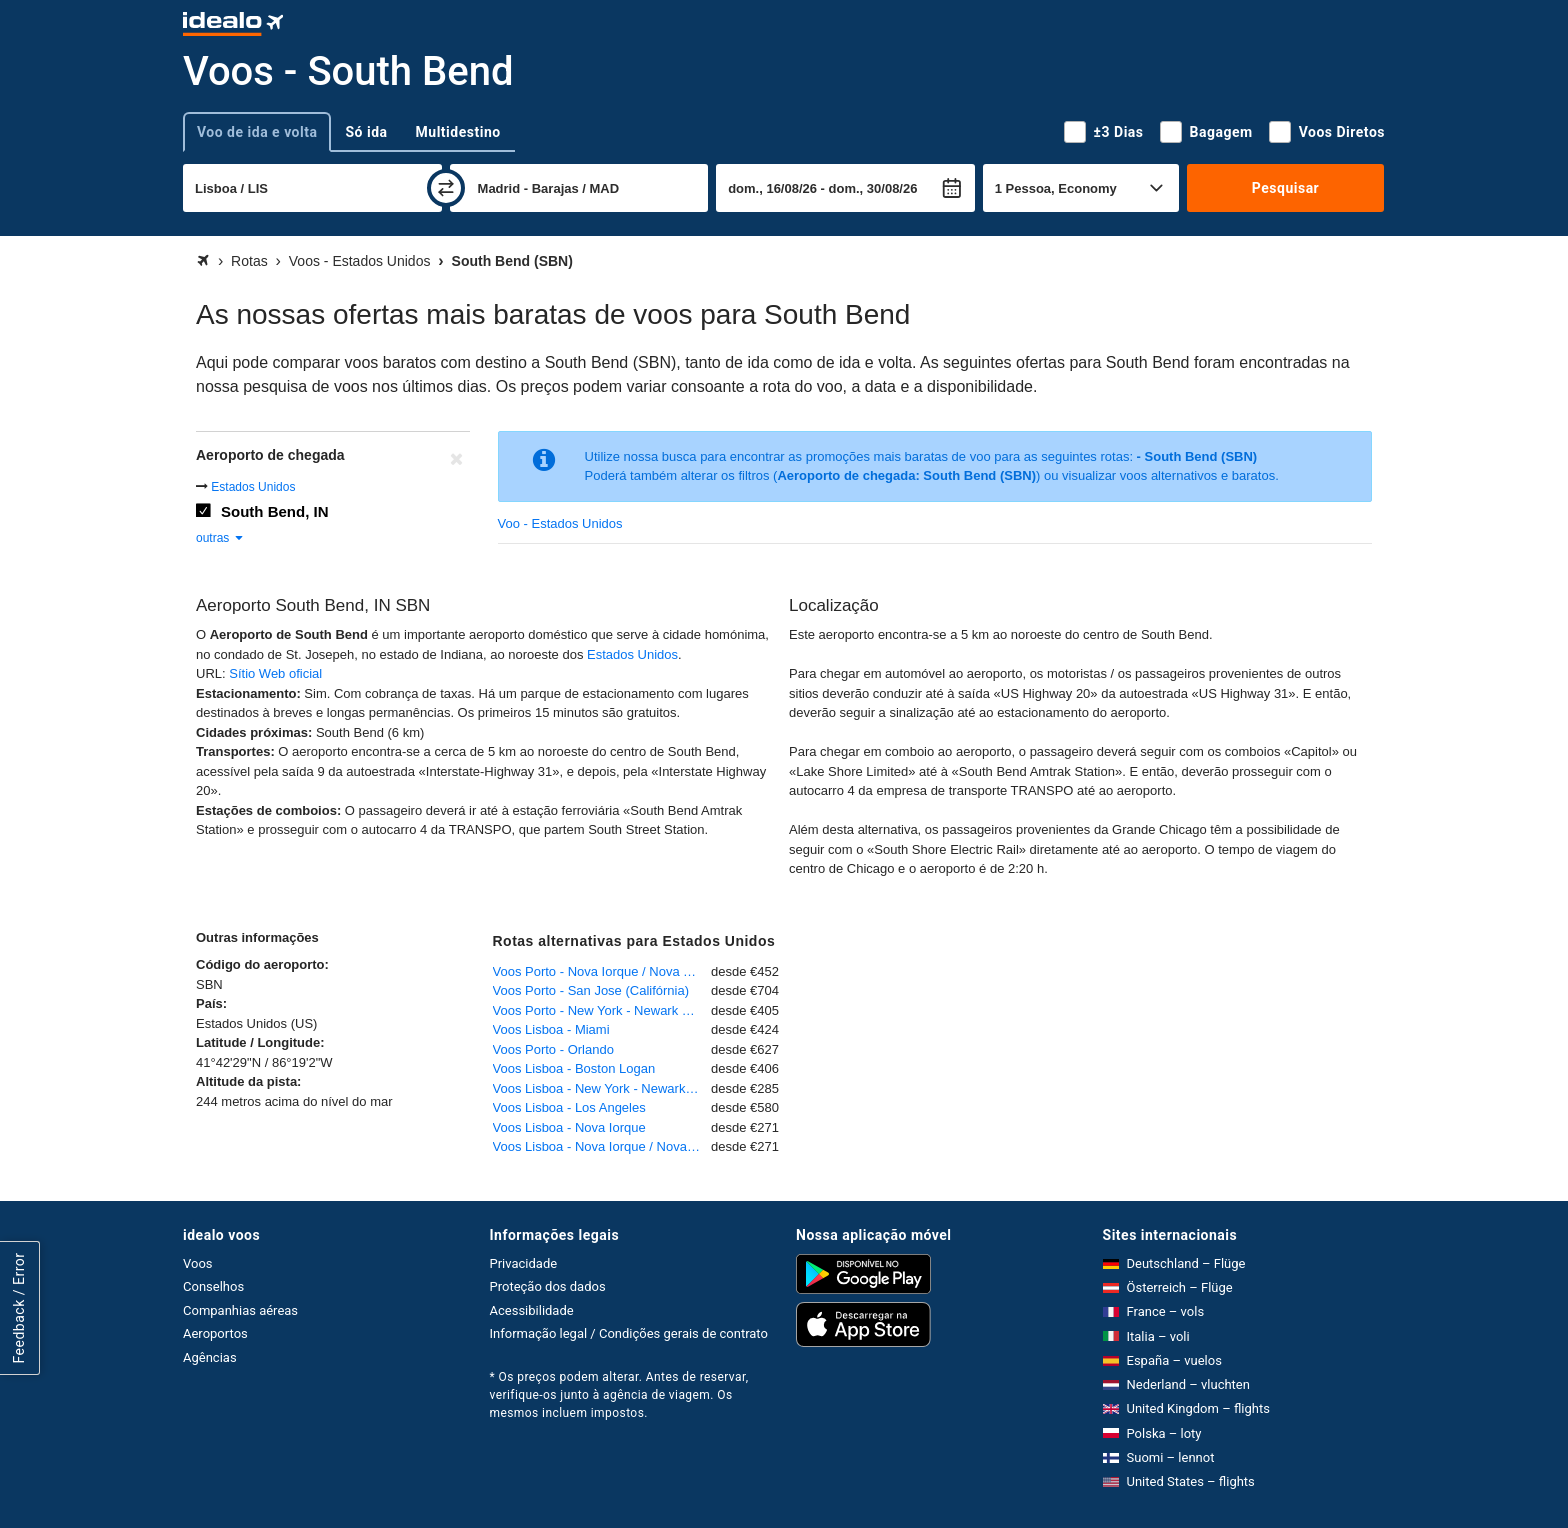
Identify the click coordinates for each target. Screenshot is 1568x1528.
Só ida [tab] (366, 132)
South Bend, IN (275, 511)
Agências (210, 1357)
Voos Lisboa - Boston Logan (574, 1068)
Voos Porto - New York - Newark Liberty (602, 1010)
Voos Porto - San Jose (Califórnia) (591, 990)
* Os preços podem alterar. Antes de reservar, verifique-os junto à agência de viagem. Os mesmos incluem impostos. (619, 1395)
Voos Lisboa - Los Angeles (569, 1107)
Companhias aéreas (240, 1310)
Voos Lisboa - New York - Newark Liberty (602, 1088)
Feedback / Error (19, 1308)
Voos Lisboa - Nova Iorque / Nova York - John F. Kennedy (602, 1146)
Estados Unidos (253, 487)
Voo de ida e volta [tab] (257, 132)
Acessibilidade (532, 1310)
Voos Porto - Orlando (553, 1049)
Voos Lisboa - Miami (551, 1029)
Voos (198, 1263)
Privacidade (524, 1263)
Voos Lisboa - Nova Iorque (569, 1127)
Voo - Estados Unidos (560, 523)
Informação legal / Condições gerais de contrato (629, 1333)
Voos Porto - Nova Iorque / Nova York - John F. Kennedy (602, 971)
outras (220, 538)
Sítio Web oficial (275, 673)
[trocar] (446, 188)
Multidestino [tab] (458, 132)
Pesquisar (1285, 188)
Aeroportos (215, 1333)
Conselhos (213, 1286)
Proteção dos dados (548, 1286)
